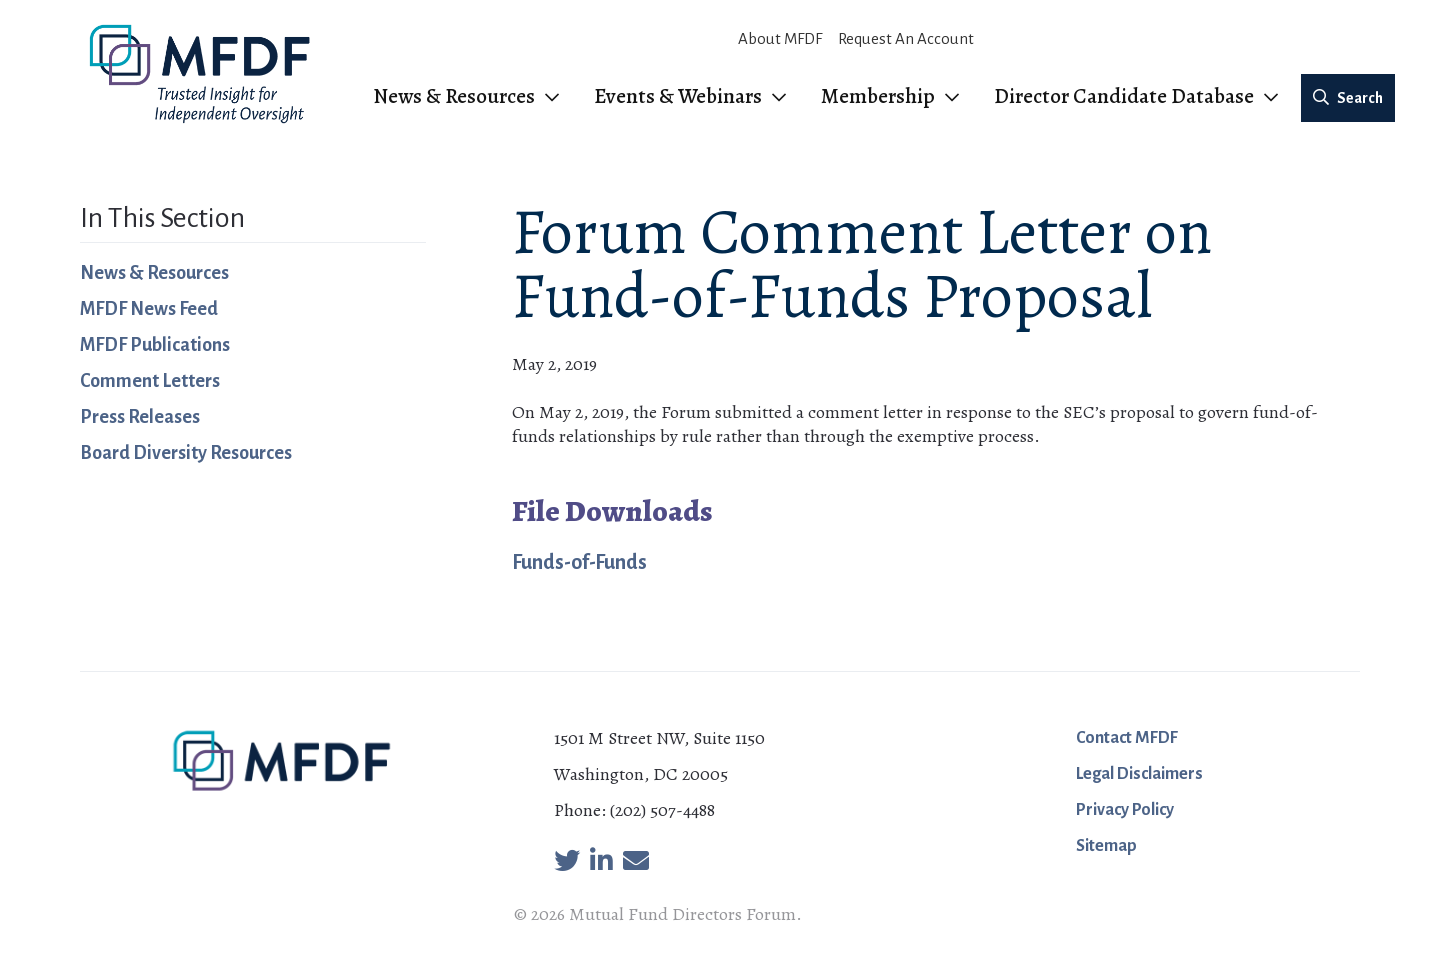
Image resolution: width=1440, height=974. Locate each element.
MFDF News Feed (149, 309)
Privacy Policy (1125, 810)
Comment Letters (150, 381)
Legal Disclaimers (1139, 774)
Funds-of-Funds (579, 562)
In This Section (162, 218)
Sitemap (1106, 846)
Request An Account (906, 38)
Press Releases (140, 417)
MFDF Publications (155, 345)
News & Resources (154, 273)
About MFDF (780, 38)
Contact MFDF (1127, 738)
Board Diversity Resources (186, 453)
